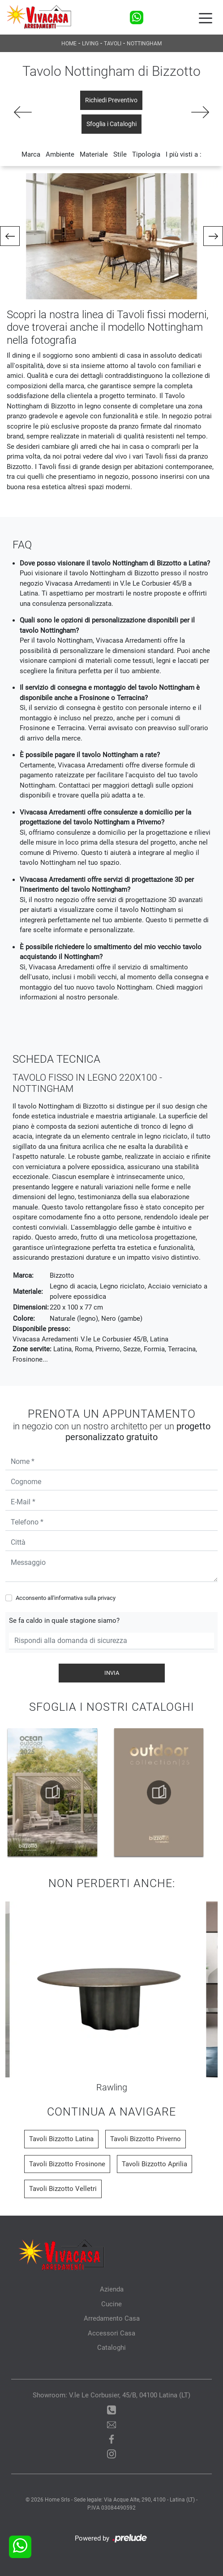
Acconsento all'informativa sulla (66, 1598)
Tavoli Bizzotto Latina (61, 2139)
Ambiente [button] (60, 154)
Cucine (111, 2304)
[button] (10, 236)
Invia (111, 1672)
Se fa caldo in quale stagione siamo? (64, 1621)
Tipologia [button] (146, 154)
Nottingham (144, 43)
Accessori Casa (111, 2333)
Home (69, 43)
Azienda (112, 2289)
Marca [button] (30, 154)
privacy (107, 1598)
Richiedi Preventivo (111, 100)
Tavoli (112, 43)
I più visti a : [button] (184, 154)
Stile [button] (120, 154)
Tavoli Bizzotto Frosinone (67, 2164)
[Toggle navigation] (205, 17)
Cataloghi (111, 2348)
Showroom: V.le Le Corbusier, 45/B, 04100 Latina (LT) (111, 2395)
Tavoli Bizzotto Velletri (63, 2189)
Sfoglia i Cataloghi (111, 123)
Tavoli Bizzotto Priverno (145, 2139)
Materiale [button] (94, 154)
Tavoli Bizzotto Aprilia (154, 2164)
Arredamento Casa (112, 2318)
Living (90, 43)
